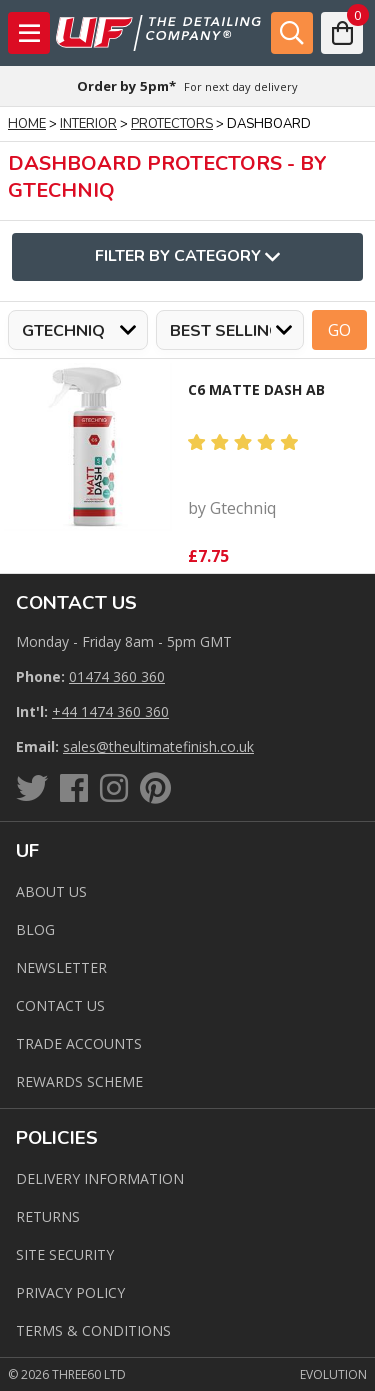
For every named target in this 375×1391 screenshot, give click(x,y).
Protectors (172, 124)
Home (27, 124)
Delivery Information (100, 1178)
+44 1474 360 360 (110, 711)
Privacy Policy (70, 1292)
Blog (35, 929)
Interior (88, 124)
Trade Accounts (79, 1043)
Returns (48, 1216)
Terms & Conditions (93, 1330)
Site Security (65, 1254)
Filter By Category (187, 257)
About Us (51, 891)
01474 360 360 (117, 676)
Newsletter (61, 967)
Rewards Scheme (79, 1081)
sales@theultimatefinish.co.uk (158, 746)
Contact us (60, 1005)
